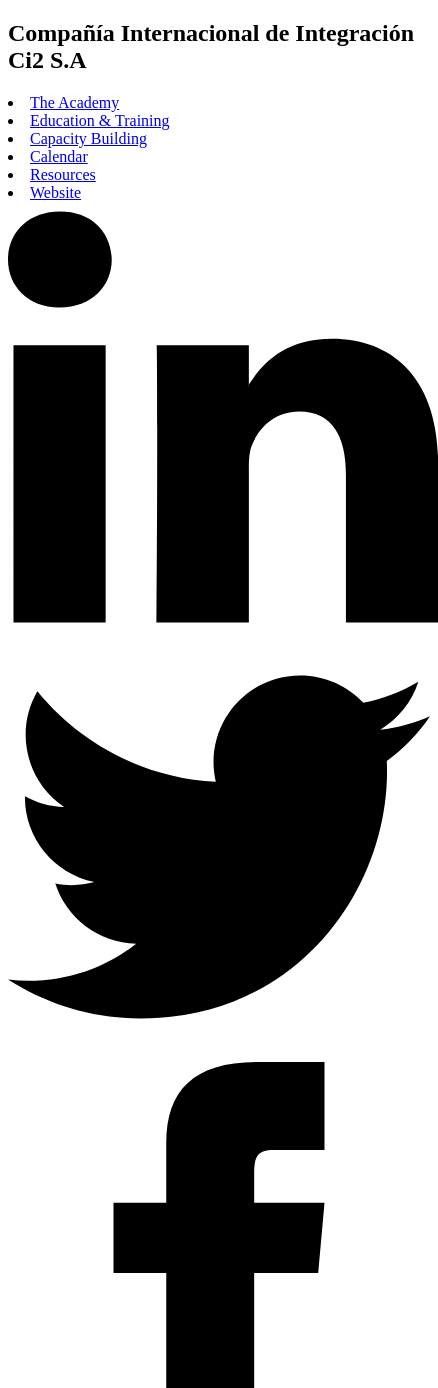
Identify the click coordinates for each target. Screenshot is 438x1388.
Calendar (59, 156)
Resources (63, 174)
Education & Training (100, 120)
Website (55, 192)
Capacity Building (88, 138)
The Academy (74, 102)
